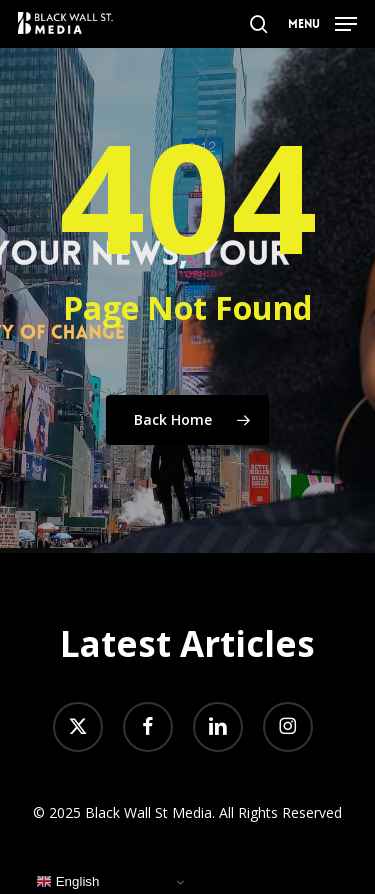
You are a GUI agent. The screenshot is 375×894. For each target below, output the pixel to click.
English (67, 882)
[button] (322, 22)
